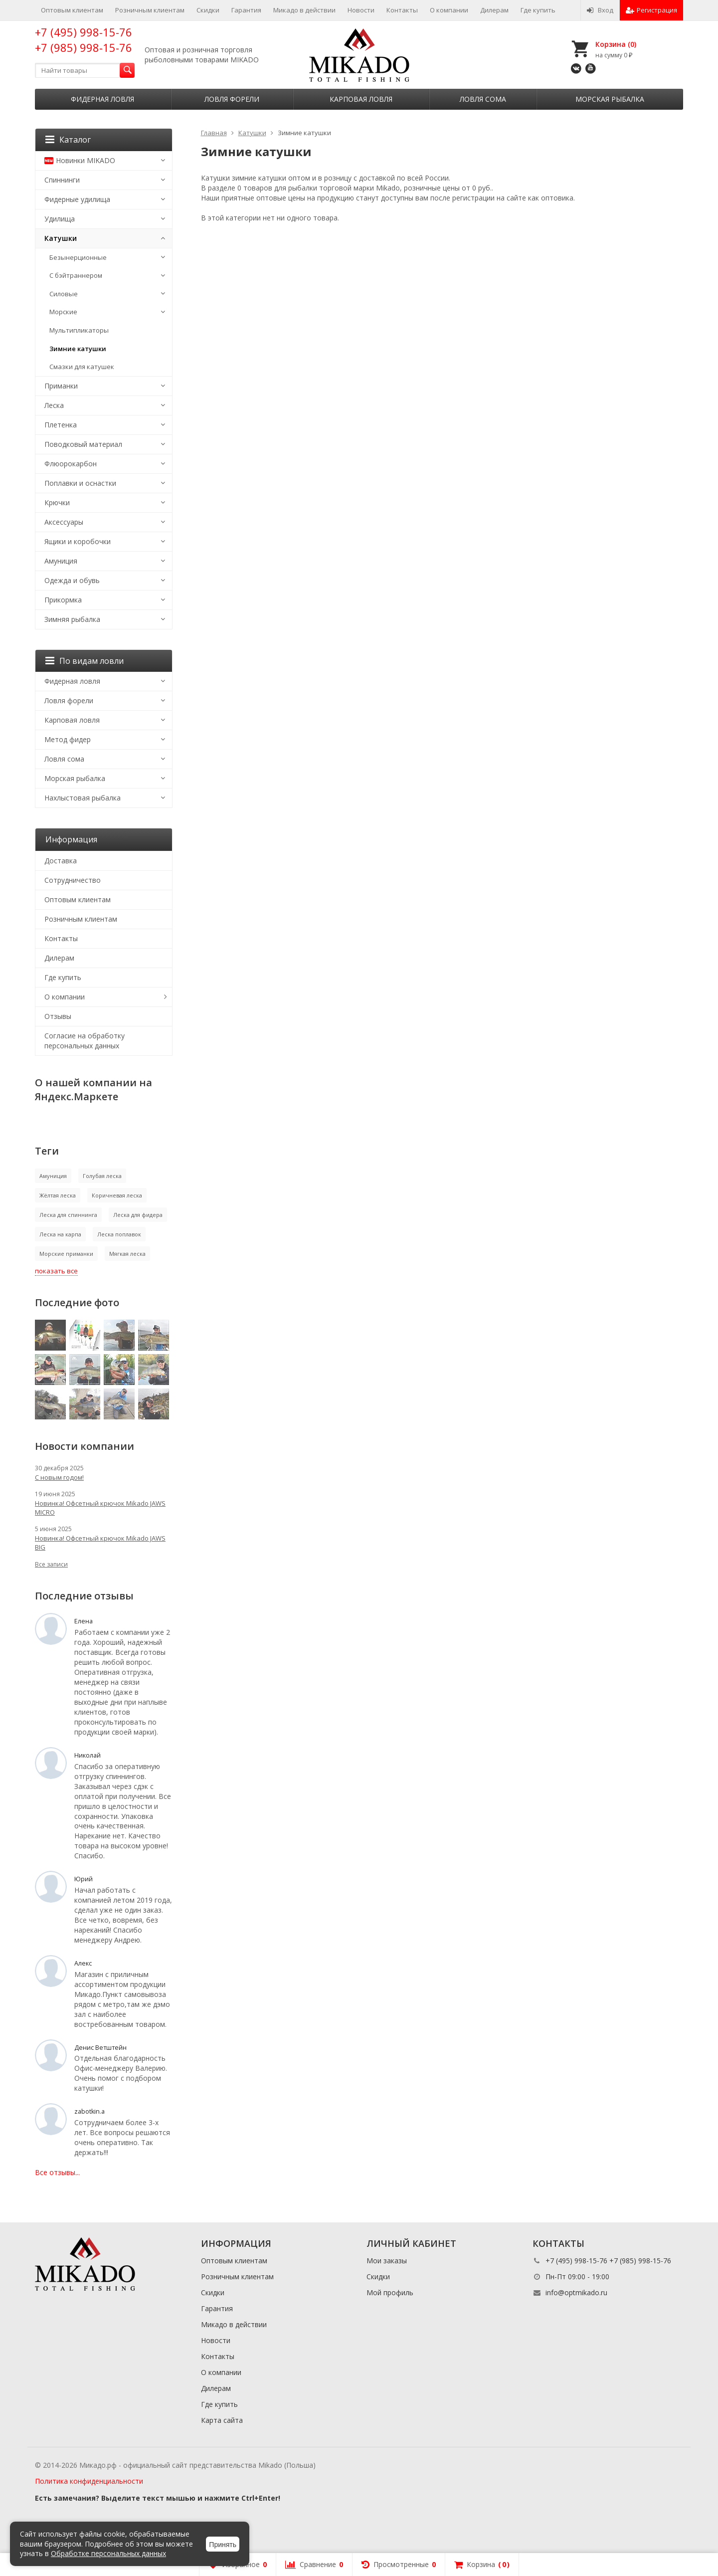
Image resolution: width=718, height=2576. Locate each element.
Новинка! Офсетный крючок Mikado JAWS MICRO (100, 1508)
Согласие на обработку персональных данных (84, 1040)
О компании (449, 9)
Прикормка (63, 599)
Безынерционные (78, 257)
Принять (222, 2545)
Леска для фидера (138, 1214)
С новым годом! (59, 1477)
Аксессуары (63, 522)
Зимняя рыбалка (72, 619)
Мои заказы (386, 2260)
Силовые (63, 293)
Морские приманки (66, 1253)
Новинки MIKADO (79, 160)
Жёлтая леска (57, 1195)
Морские (63, 311)
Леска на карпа (60, 1234)
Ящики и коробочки (77, 541)
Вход (600, 9)
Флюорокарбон (70, 463)
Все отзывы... (57, 2172)
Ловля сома (483, 99)
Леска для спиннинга (68, 1214)
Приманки (61, 386)
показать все (56, 1270)
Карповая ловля (361, 99)
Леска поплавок (119, 1234)
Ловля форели (231, 99)
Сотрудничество (72, 880)
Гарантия (246, 9)
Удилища (59, 218)
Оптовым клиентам (72, 9)
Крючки (57, 502)
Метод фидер (67, 739)
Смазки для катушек (81, 366)
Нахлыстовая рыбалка (82, 797)
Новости (361, 9)
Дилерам (494, 9)
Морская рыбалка (609, 99)
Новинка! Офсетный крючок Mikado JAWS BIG (100, 1543)
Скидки (207, 9)
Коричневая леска (117, 1195)
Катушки (60, 238)
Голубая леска (102, 1176)
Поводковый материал (83, 444)
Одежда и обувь (72, 580)
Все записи (51, 1564)
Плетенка (60, 424)
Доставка (60, 860)
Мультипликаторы (79, 330)
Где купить (538, 9)
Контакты (402, 9)
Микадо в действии (304, 9)
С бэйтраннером (75, 275)
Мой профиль (389, 2292)
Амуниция (60, 561)
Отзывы (57, 1016)
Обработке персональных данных (108, 2553)
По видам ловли (84, 660)
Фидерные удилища (77, 199)
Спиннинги (62, 180)
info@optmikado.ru (576, 2292)
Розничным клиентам (149, 9)
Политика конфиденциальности (89, 2481)
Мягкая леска (127, 1253)
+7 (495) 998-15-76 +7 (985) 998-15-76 (83, 39)
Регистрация (651, 9)
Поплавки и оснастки (80, 483)
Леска (54, 405)
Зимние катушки (77, 348)
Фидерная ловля (102, 99)
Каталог (68, 139)
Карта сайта (222, 2420)
